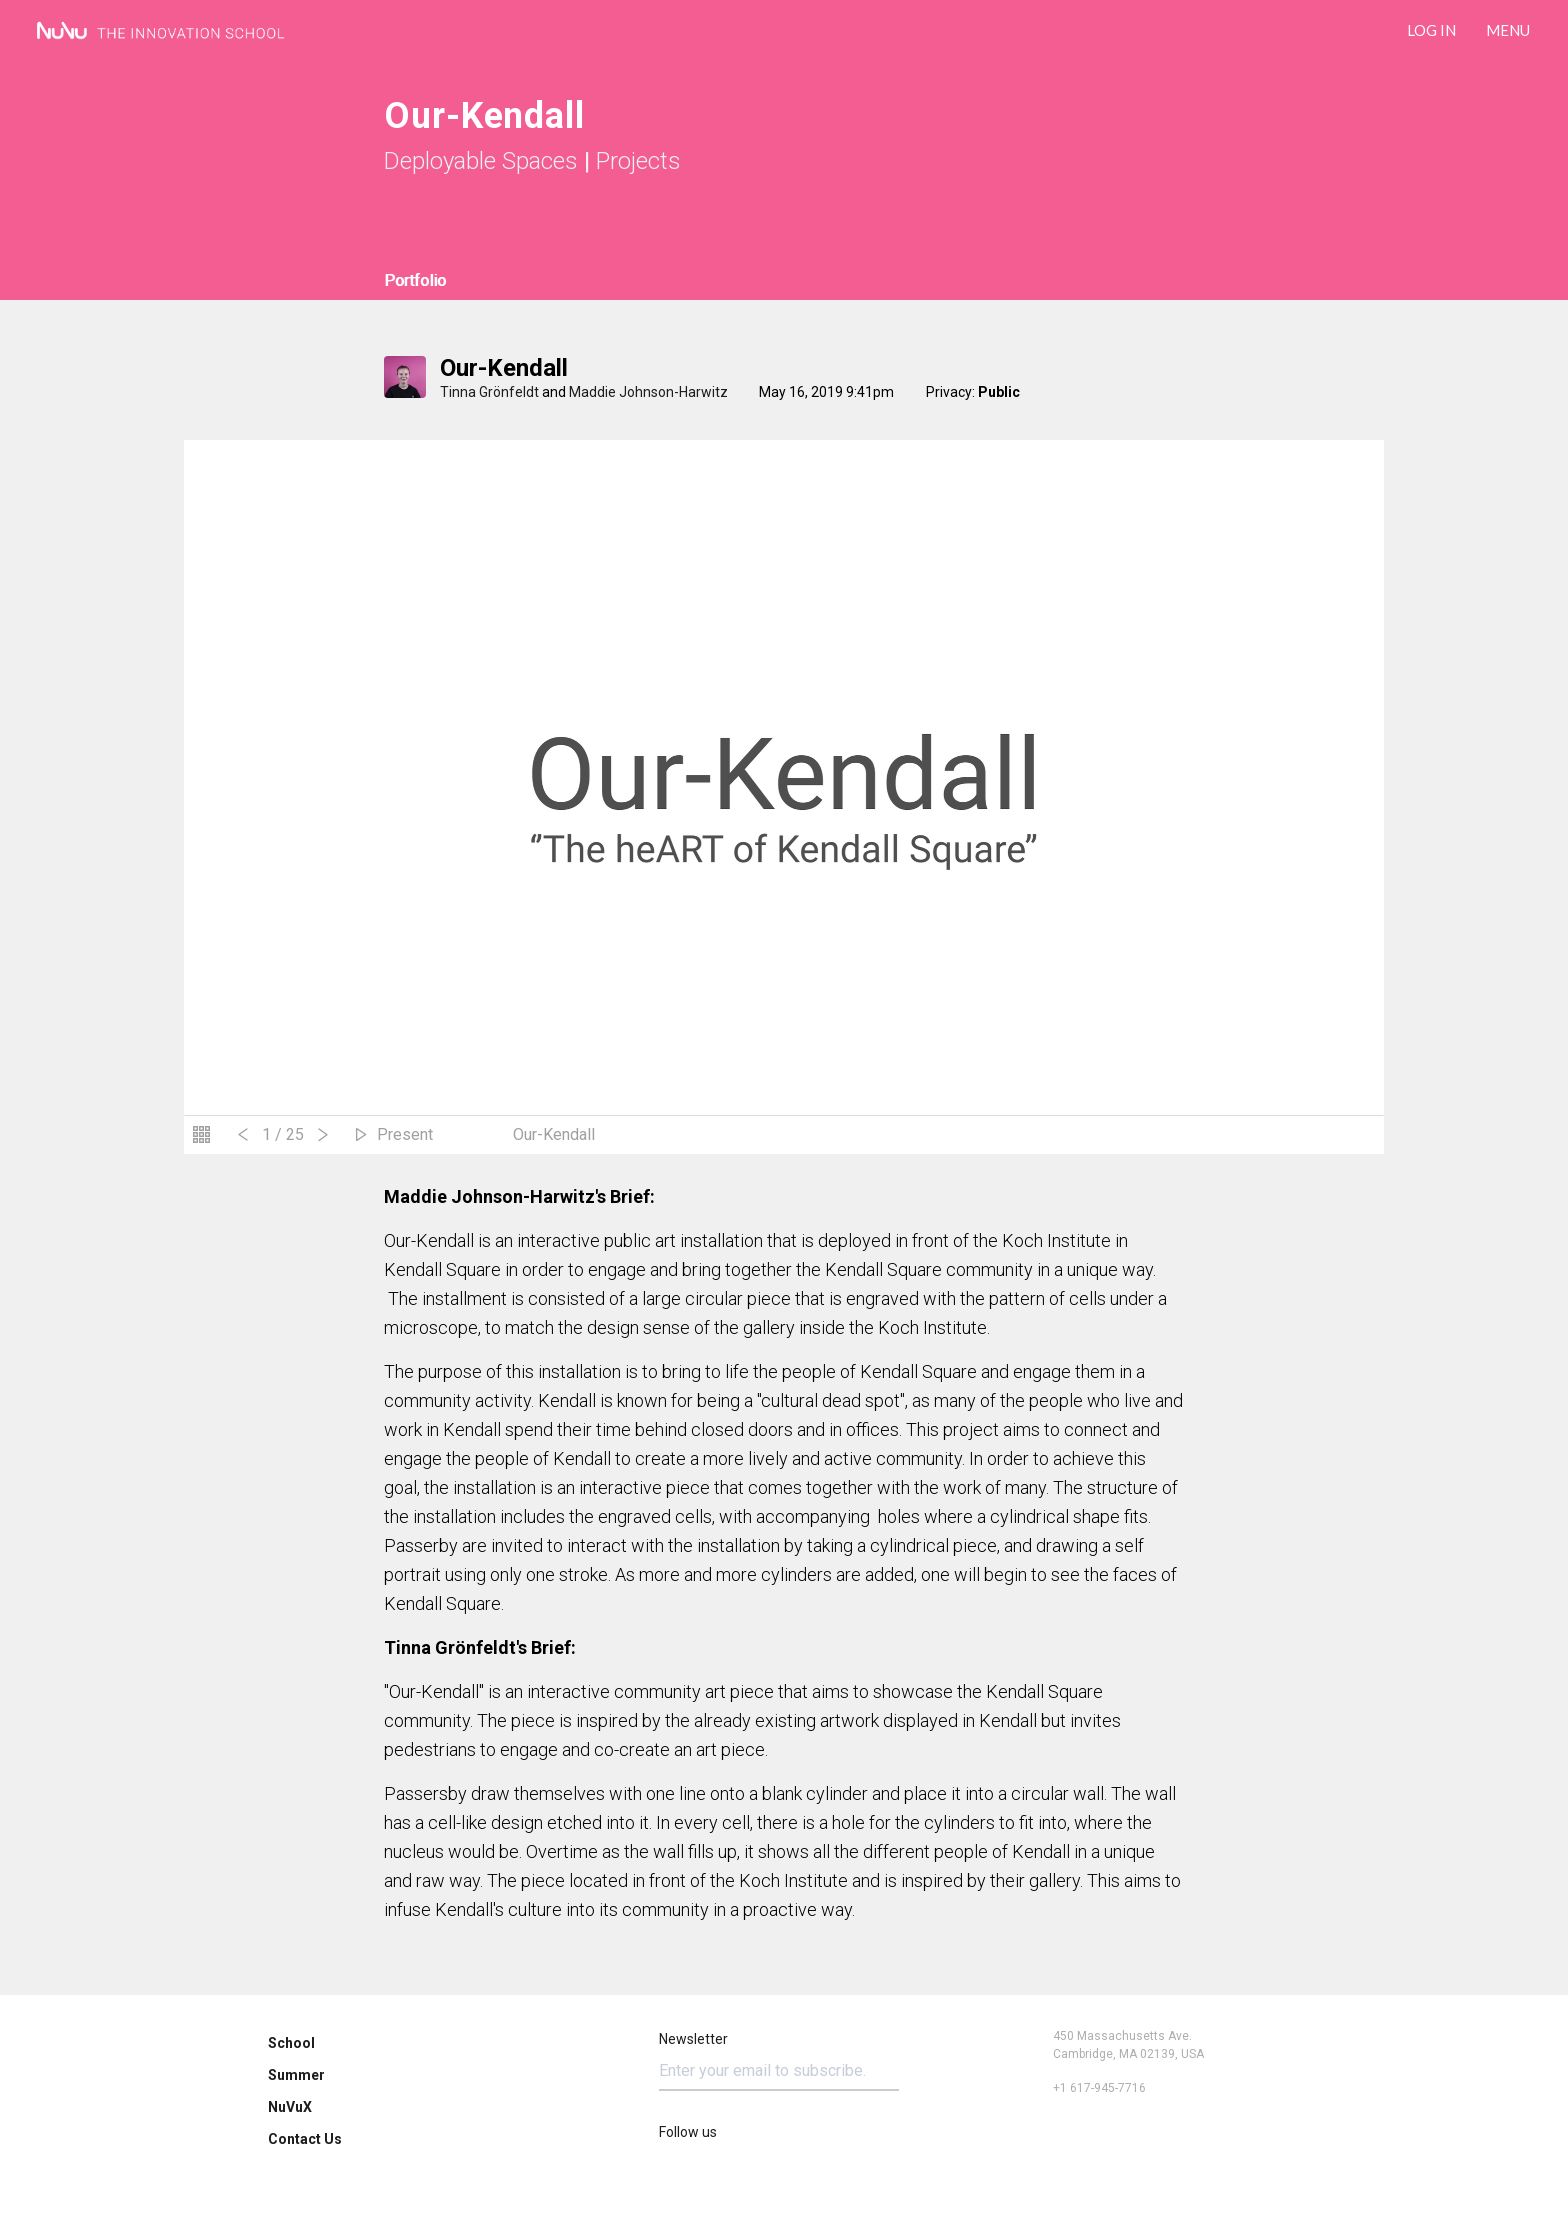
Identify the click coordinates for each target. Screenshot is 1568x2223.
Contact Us (305, 2139)
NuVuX (290, 2107)
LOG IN (1431, 30)
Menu (1508, 30)
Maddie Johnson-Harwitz (648, 392)
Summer (296, 2075)
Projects (638, 161)
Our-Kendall (504, 368)
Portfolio (415, 280)
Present (405, 1134)
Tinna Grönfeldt (489, 392)
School (291, 2043)
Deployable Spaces (481, 161)
